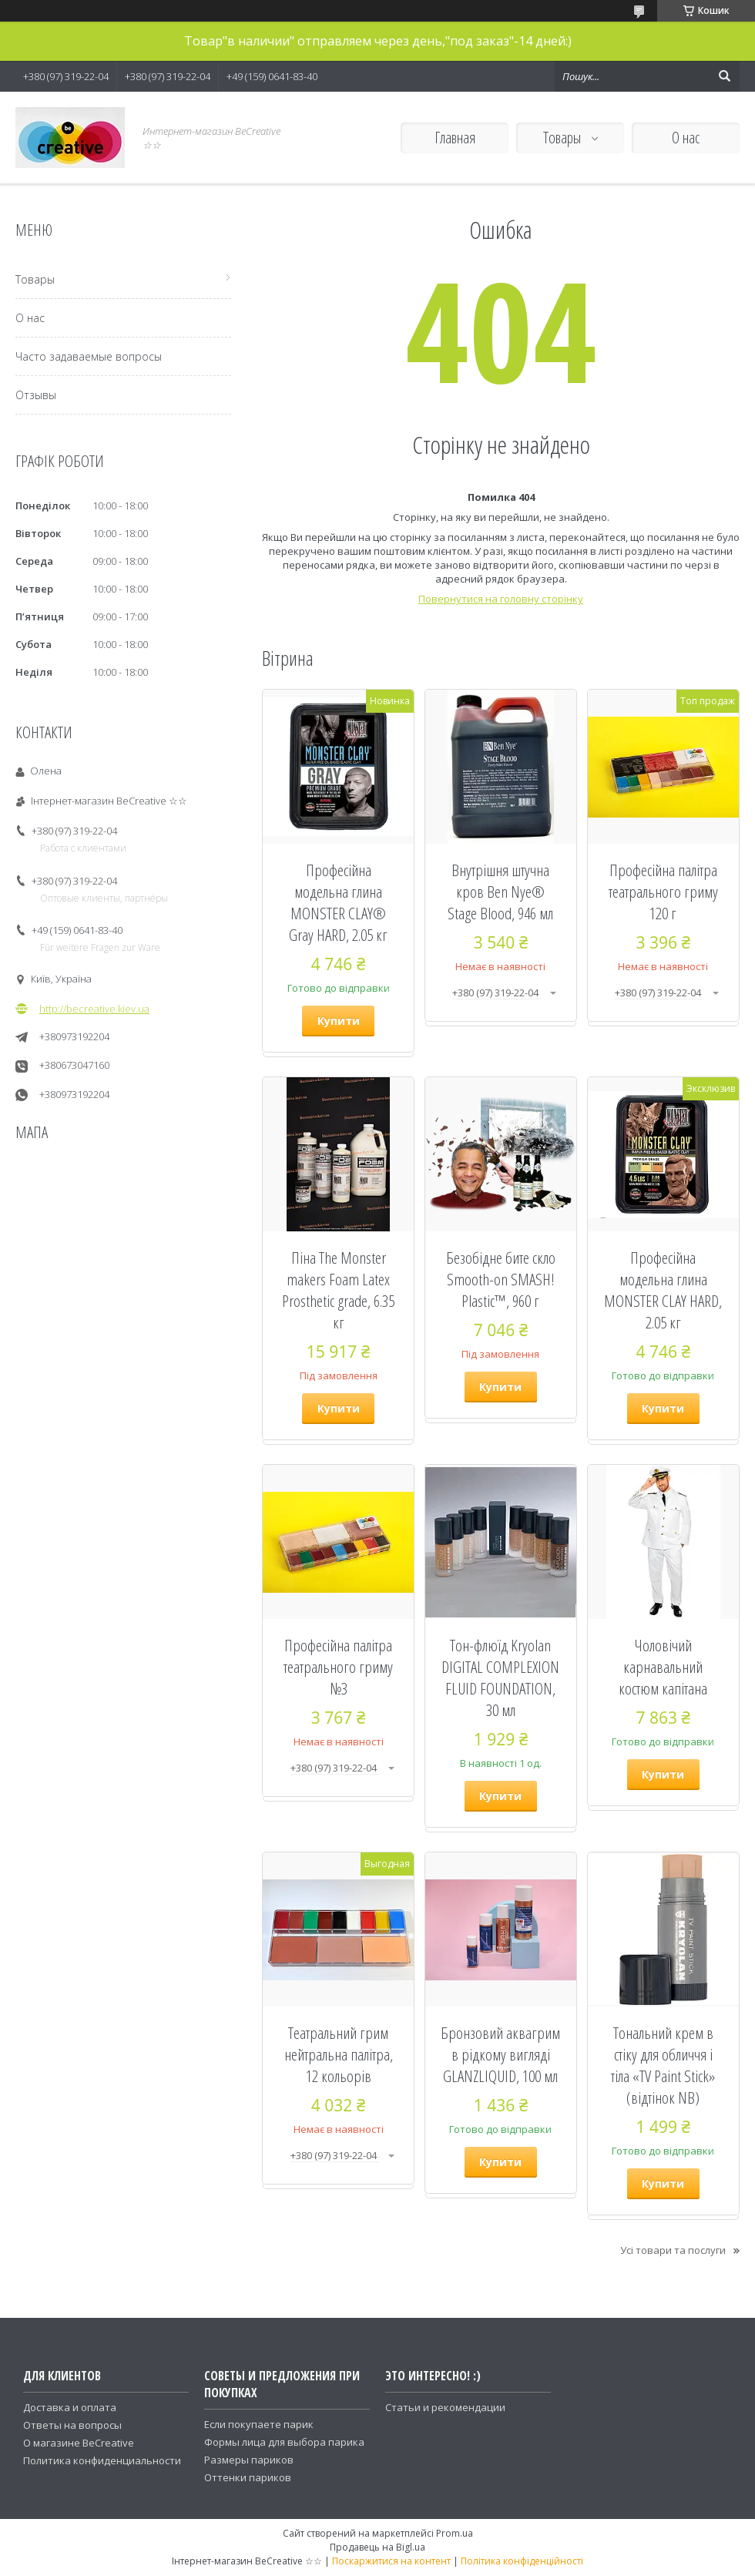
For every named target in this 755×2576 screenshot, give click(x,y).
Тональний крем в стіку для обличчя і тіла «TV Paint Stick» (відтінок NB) (663, 2065)
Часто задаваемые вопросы (88, 356)
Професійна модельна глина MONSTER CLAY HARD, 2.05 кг (663, 1290)
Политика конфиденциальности (102, 2460)
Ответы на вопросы (72, 2425)
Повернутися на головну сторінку (500, 599)
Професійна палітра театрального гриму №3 (338, 1666)
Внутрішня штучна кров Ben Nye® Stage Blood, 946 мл (500, 891)
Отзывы (35, 395)
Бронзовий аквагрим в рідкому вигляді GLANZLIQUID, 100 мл (500, 2054)
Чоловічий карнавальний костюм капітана (663, 1666)
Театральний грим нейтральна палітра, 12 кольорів (338, 2054)
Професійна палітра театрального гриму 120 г (663, 891)
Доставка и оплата (69, 2407)
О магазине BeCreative (78, 2443)
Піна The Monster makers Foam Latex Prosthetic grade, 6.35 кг (338, 1290)
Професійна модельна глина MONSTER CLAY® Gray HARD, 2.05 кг (338, 902)
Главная (455, 137)
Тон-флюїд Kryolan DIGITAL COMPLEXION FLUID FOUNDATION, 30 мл (500, 1677)
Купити (338, 1020)
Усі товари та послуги (673, 2250)
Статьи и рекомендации (445, 2407)
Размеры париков (249, 2460)
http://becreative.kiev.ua (94, 1009)
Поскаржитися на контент (391, 2561)
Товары (563, 137)
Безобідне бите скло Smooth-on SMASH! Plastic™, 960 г (500, 1279)
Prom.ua (454, 2533)
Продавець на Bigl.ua (377, 2547)
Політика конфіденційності (522, 2561)
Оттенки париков (247, 2477)
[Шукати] (724, 76)
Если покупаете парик (259, 2424)
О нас (686, 137)
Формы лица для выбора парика (284, 2442)
